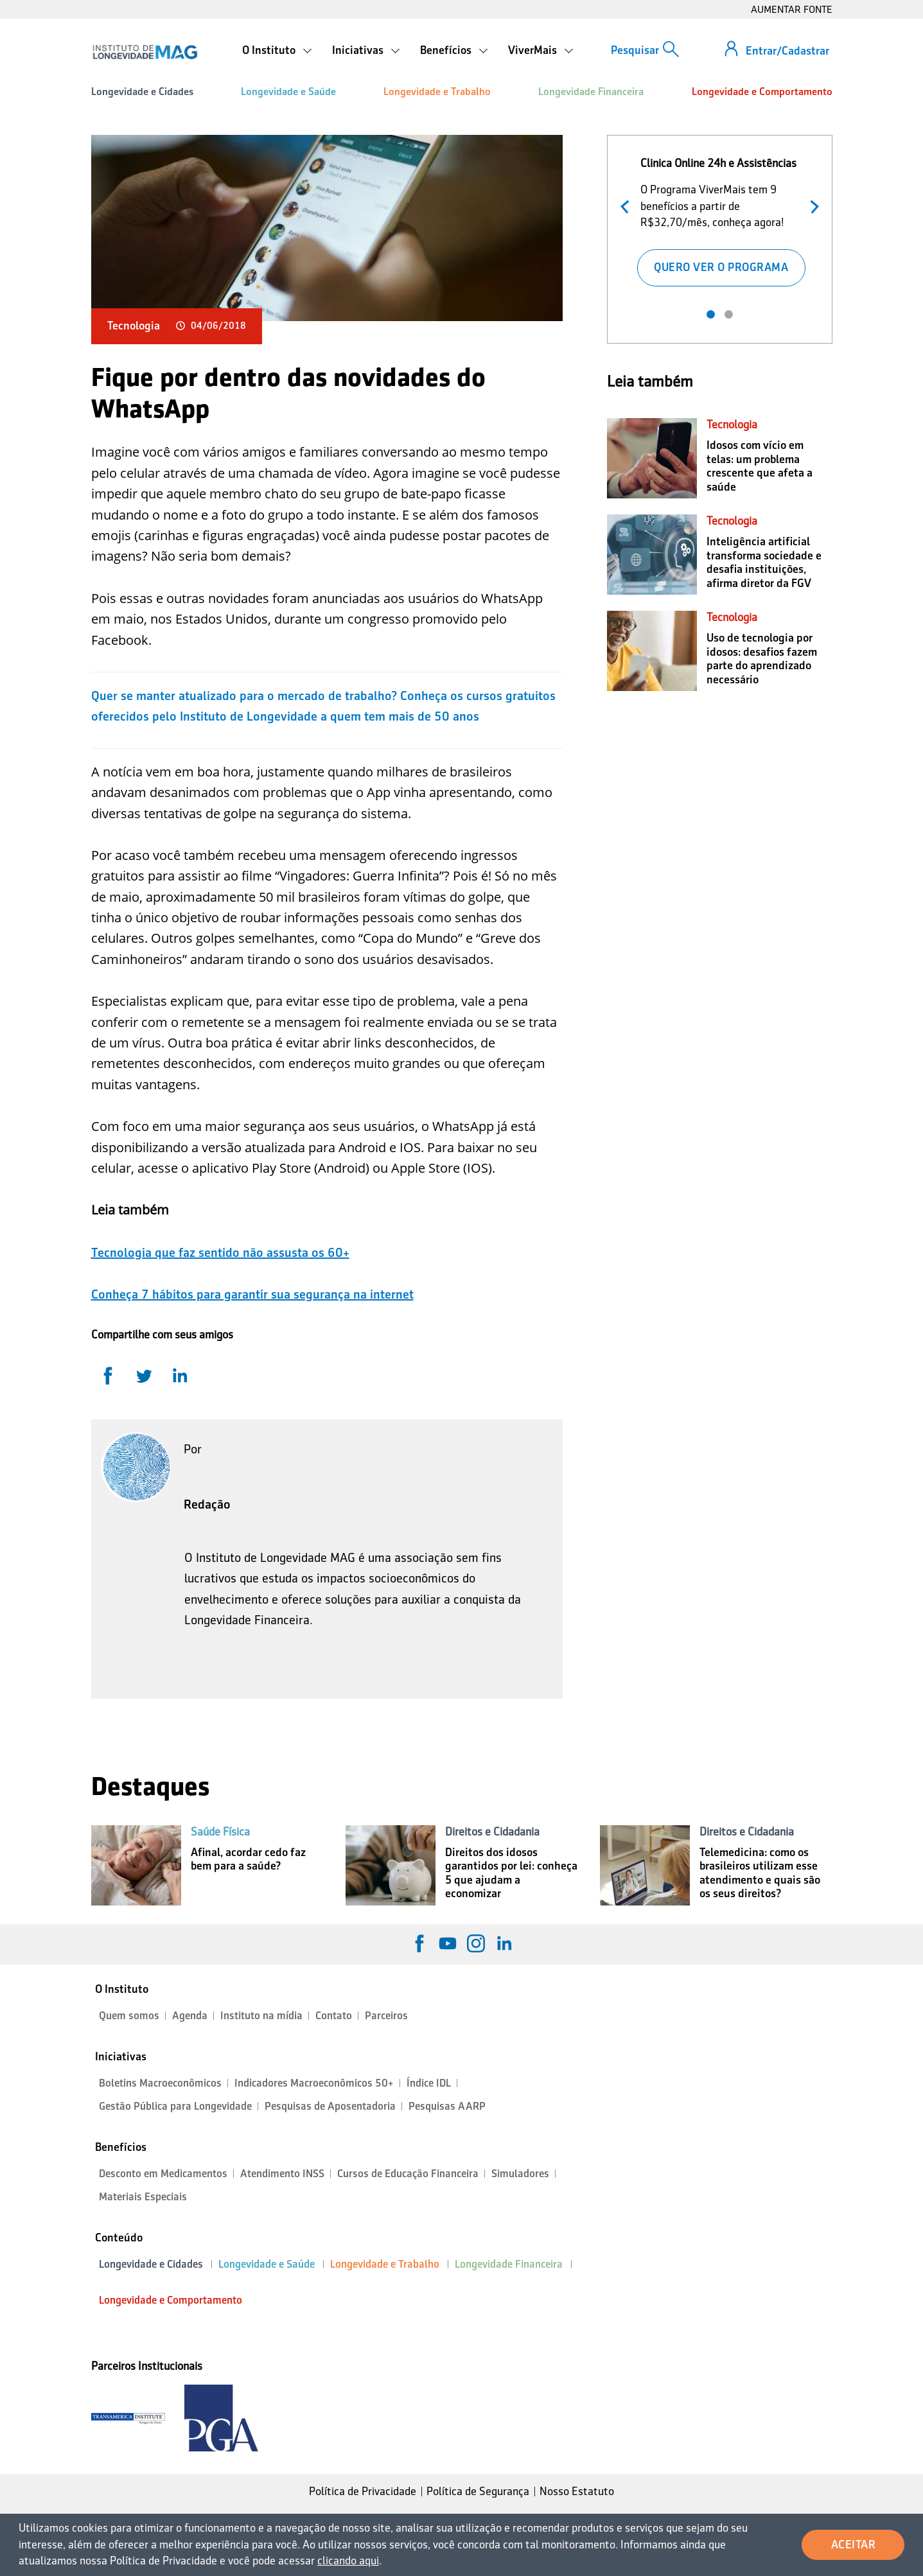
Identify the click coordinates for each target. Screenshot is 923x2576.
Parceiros (386, 2016)
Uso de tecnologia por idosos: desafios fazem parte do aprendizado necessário (762, 658)
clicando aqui (348, 2560)
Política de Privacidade (362, 2491)
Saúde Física (220, 1831)
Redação (207, 1504)
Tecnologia (133, 325)
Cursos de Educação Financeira (408, 2174)
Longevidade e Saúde (288, 91)
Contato (333, 2016)
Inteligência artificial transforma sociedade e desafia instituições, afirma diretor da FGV (764, 562)
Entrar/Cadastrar (787, 50)
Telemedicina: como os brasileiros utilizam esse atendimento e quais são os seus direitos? (759, 1873)
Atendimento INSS (282, 2174)
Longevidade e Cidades (142, 91)
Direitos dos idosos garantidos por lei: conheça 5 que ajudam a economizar (511, 1873)
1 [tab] (711, 314)
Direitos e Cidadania (492, 1831)
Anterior (627, 205)
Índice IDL (429, 2083)
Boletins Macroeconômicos (160, 2083)
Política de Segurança (477, 2491)
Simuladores (520, 2174)
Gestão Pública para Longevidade (175, 2106)
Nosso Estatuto (577, 2491)
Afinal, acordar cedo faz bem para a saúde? (248, 1859)
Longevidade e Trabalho (437, 91)
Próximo (811, 205)
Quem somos (129, 2016)
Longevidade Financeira (591, 91)
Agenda (189, 2016)
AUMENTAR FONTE (791, 9)
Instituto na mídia (261, 2016)
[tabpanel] (720, 219)
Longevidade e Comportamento (762, 91)
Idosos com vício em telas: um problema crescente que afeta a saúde (760, 466)
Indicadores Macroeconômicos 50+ (314, 2083)
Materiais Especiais (143, 2197)
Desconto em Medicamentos (163, 2174)
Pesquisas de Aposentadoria (330, 2106)
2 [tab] (729, 314)
